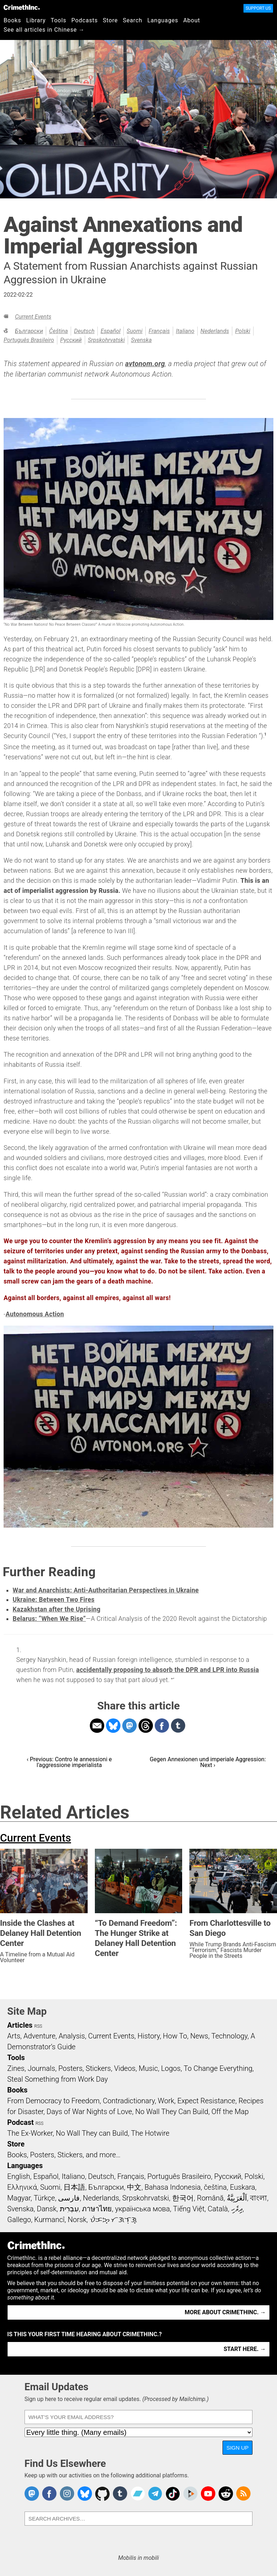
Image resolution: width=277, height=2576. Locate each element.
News (199, 2036)
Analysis (71, 2036)
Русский (71, 340)
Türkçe (44, 2198)
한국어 (183, 2198)
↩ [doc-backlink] (172, 1678)
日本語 (74, 2187)
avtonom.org (145, 364)
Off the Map (230, 2111)
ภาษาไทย (97, 2208)
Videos (125, 2068)
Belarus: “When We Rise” (49, 1618)
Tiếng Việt (189, 2208)
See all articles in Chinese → (44, 29)
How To (175, 2036)
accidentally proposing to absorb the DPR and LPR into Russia (167, 1669)
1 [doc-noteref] (265, 734)
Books (12, 20)
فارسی (69, 2198)
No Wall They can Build (92, 2133)
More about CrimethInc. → (225, 2312)
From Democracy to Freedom (53, 2100)
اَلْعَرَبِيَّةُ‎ (237, 2198)
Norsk (77, 2219)
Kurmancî (49, 2219)
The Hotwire (150, 2133)
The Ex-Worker (30, 2133)
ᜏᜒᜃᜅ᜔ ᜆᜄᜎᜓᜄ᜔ (113, 2219)
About (191, 20)
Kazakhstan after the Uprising (57, 1609)
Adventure (39, 2036)
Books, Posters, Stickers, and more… (63, 2154)
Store (110, 20)
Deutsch (84, 331)
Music (148, 2068)
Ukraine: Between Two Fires (53, 1599)
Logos (170, 2068)
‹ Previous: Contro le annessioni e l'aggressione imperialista (69, 1762)
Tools (58, 20)
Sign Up (238, 2448)
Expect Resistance (206, 2100)
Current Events (33, 316)
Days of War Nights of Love (89, 2111)
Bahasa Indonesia (173, 2187)
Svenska (141, 340)
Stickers (98, 2068)
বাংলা (258, 2198)
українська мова (142, 2208)
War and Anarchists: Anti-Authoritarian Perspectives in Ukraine (106, 1590)
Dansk (47, 2208)
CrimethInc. (22, 7)
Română (210, 2198)
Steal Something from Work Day (57, 2079)
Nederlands (215, 331)
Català (218, 2208)
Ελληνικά (22, 2187)
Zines (16, 2068)
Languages (162, 20)
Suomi (134, 331)
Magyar (19, 2198)
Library (36, 20)
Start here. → (245, 2349)
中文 (134, 2187)
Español (110, 331)
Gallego (19, 2219)
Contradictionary (129, 2100)
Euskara (242, 2187)
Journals (41, 2068)
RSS (38, 2026)
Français (159, 331)
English (18, 2176)
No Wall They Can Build (171, 2111)
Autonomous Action (34, 1314)
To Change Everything (218, 2068)
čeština (58, 331)
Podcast (20, 2122)
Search (132, 20)
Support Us (258, 8)
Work (166, 2100)
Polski (242, 331)
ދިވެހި (237, 2208)
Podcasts (84, 20)
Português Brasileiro (29, 340)
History (148, 2036)
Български (29, 331)
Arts (13, 2036)
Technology (229, 2036)
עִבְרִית (69, 2208)
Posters (70, 2068)
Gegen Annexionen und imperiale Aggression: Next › (208, 1762)
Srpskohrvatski (106, 340)
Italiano (185, 331)
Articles (19, 2025)
